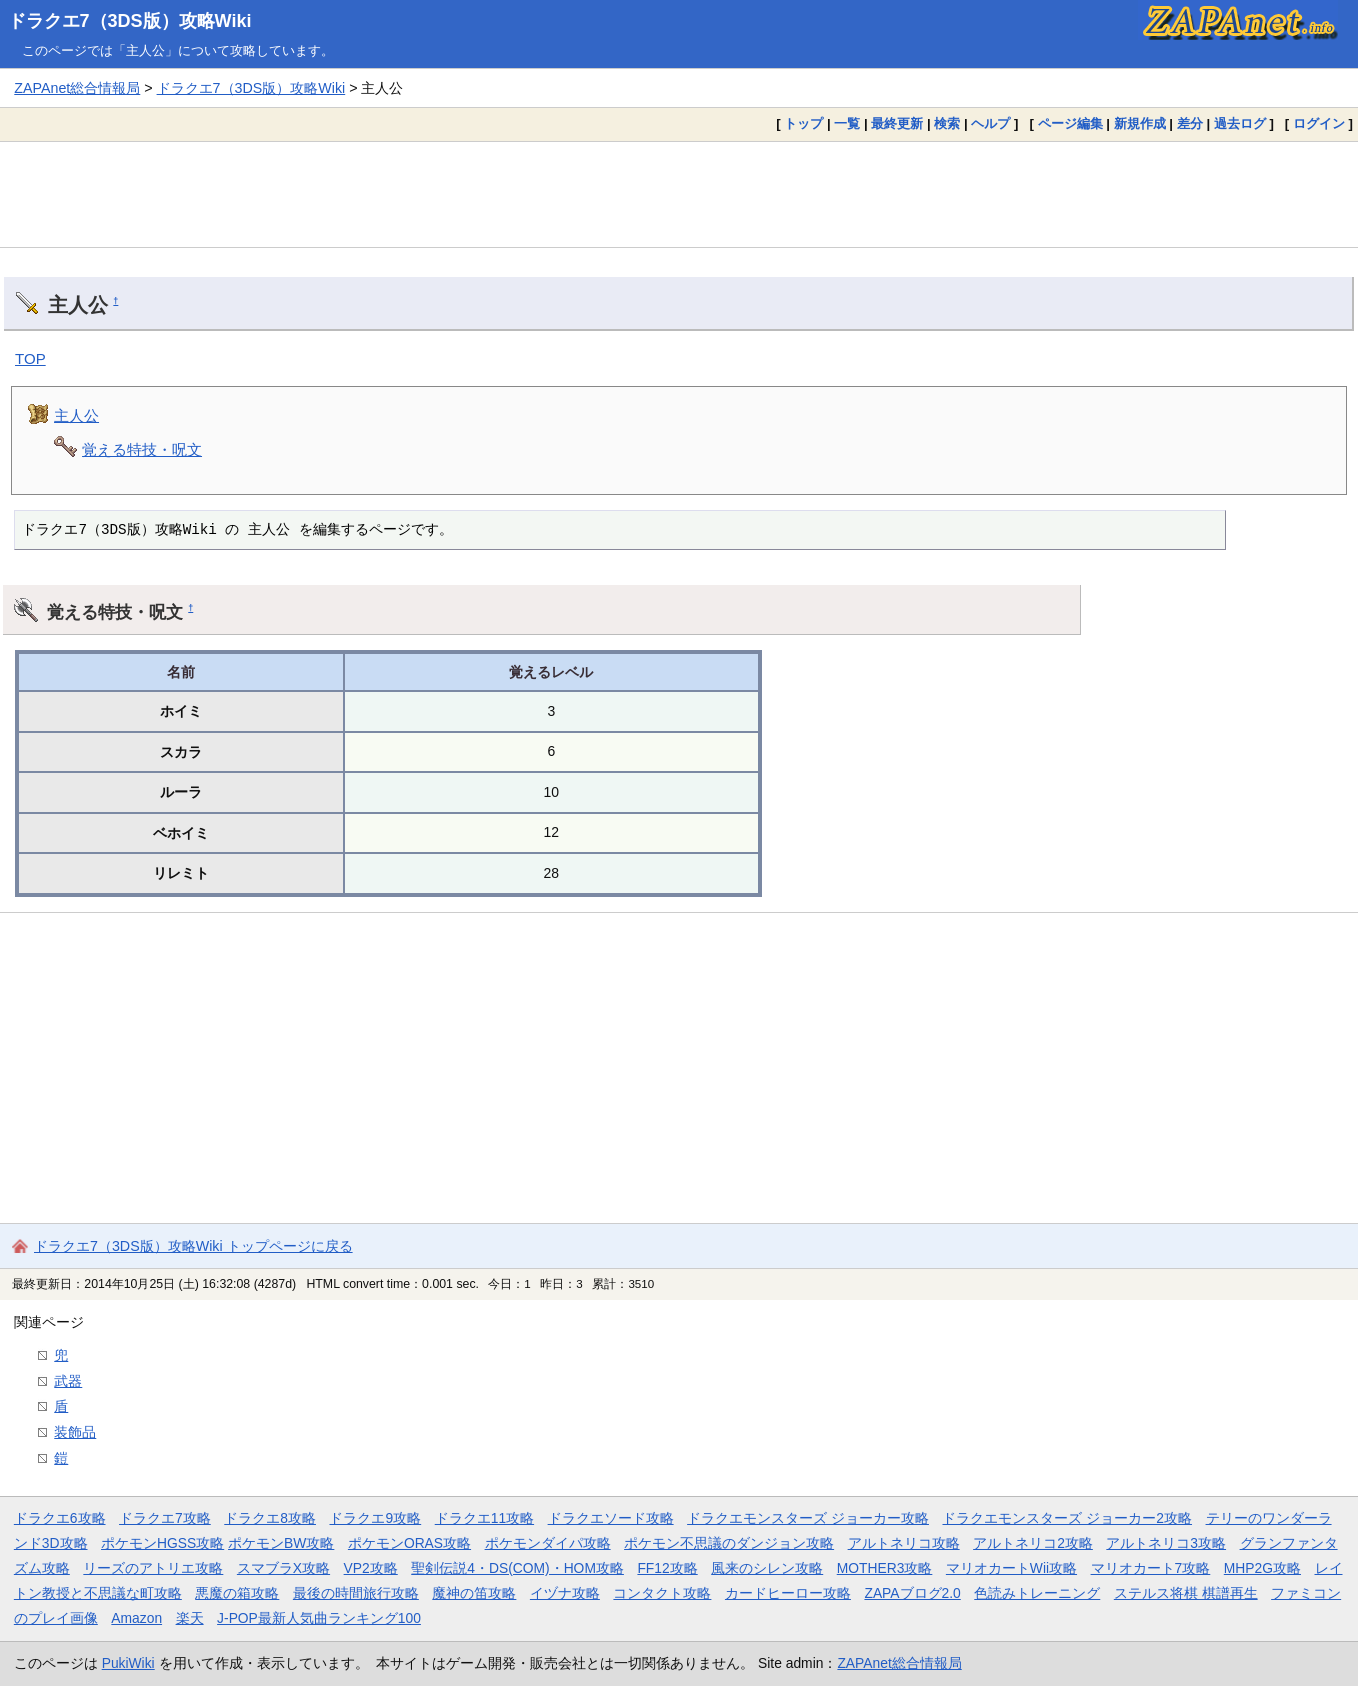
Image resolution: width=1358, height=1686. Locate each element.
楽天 (190, 1618)
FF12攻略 (667, 1568)
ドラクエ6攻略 (60, 1518)
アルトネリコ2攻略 (1033, 1543)
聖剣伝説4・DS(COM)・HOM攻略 (517, 1568)
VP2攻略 (371, 1568)
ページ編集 (1070, 123)
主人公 (76, 415)
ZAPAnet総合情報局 (77, 88)
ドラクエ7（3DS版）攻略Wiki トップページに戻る (193, 1246)
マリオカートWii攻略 (1011, 1568)
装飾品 (75, 1432)
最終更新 (897, 123)
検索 (947, 123)
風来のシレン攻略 (767, 1568)
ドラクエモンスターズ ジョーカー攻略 (808, 1518)
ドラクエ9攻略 (375, 1518)
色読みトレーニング (1037, 1593)
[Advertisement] (679, 194)
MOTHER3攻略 (885, 1568)
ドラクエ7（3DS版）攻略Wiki (130, 21)
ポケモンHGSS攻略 (162, 1543)
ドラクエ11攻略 (484, 1518)
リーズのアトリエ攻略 (153, 1568)
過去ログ (1240, 123)
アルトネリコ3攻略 (1166, 1543)
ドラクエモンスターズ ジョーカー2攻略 (1067, 1518)
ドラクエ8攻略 (270, 1518)
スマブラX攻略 (283, 1568)
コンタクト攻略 (662, 1593)
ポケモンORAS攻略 (409, 1543)
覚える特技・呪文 (142, 449)
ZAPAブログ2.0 (912, 1593)
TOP (30, 358)
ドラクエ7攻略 (165, 1518)
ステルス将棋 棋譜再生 (1186, 1593)
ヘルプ (990, 123)
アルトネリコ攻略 (904, 1543)
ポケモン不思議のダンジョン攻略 (729, 1543)
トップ (803, 123)
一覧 (847, 123)
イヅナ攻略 (565, 1593)
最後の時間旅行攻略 (356, 1593)
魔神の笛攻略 (474, 1593)
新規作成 (1140, 123)
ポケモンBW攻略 (281, 1543)
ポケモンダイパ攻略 (548, 1543)
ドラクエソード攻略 (611, 1518)
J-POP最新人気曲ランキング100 (319, 1618)
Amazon (136, 1618)
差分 (1190, 123)
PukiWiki (128, 1663)
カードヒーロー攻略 (788, 1593)
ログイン (1319, 123)
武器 (68, 1381)
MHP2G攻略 (1262, 1568)
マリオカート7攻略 (1151, 1568)
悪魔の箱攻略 (237, 1593)
